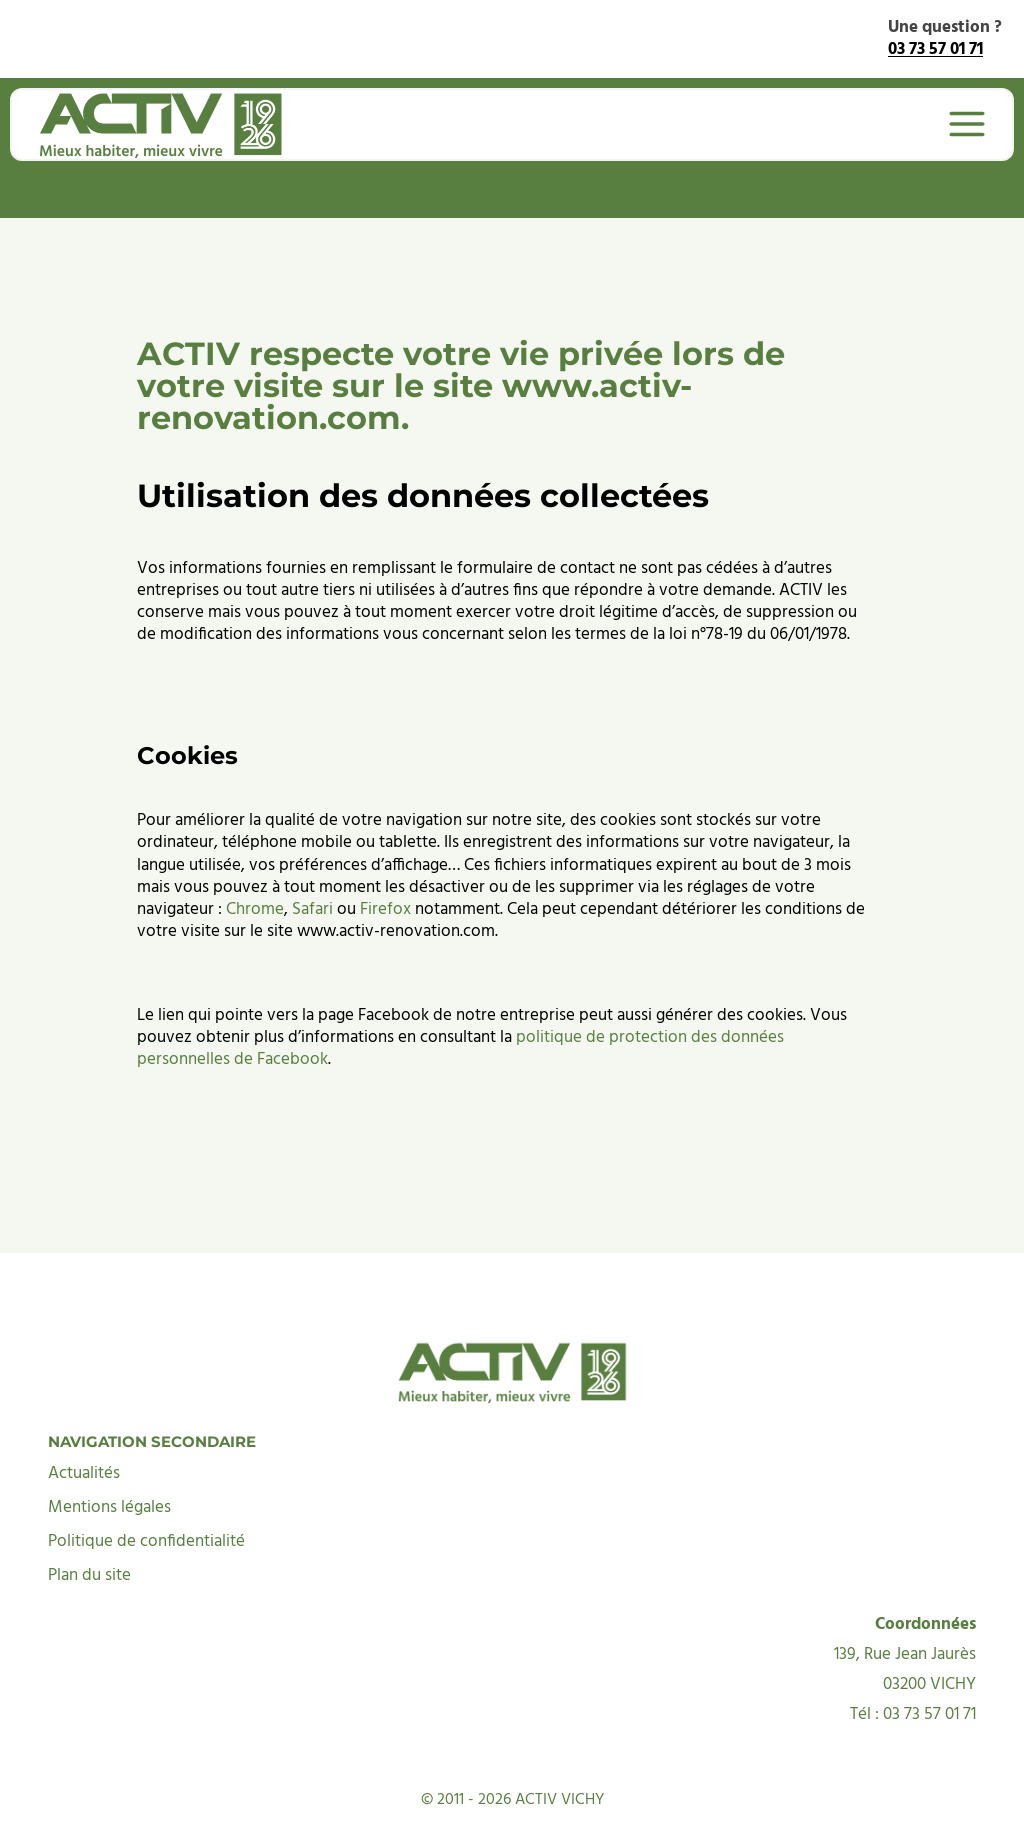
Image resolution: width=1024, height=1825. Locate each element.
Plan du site (89, 1528)
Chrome (255, 861)
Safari (312, 861)
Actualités (84, 1426)
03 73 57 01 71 (935, 49)
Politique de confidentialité (146, 1494)
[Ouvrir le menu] (957, 124)
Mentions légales (109, 1460)
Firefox (385, 861)
